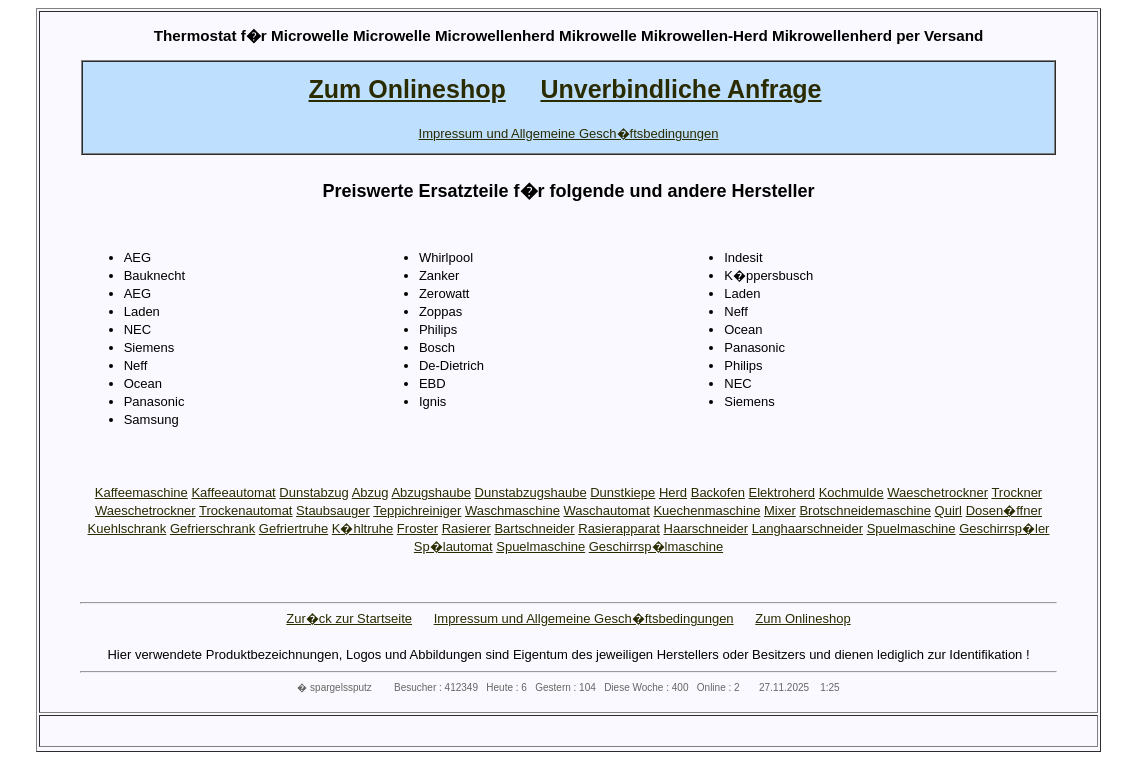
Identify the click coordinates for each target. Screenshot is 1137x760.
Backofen (718, 492)
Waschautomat (607, 510)
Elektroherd (782, 492)
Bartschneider (534, 528)
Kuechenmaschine (706, 510)
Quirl (948, 510)
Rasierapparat (619, 528)
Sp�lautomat (453, 546)
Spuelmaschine (911, 528)
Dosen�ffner (1004, 510)
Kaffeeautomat (233, 492)
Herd (673, 492)
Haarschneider (706, 528)
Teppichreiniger (417, 510)
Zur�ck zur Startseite (349, 618)
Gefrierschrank (212, 528)
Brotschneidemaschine (865, 510)
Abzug (370, 492)
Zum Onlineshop (802, 618)
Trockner (1016, 492)
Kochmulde (851, 492)
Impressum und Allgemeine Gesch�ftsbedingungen (584, 618)
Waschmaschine (512, 510)
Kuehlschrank (127, 528)
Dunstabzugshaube (531, 492)
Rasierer (466, 528)
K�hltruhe (362, 528)
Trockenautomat (245, 510)
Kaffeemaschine (141, 492)
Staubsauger (333, 510)
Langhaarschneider (807, 528)
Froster (417, 528)
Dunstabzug (313, 492)
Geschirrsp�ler (1004, 528)
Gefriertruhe (293, 528)
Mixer (780, 510)
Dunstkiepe (622, 492)
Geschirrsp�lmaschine (656, 546)
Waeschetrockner (937, 492)
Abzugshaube (431, 492)
